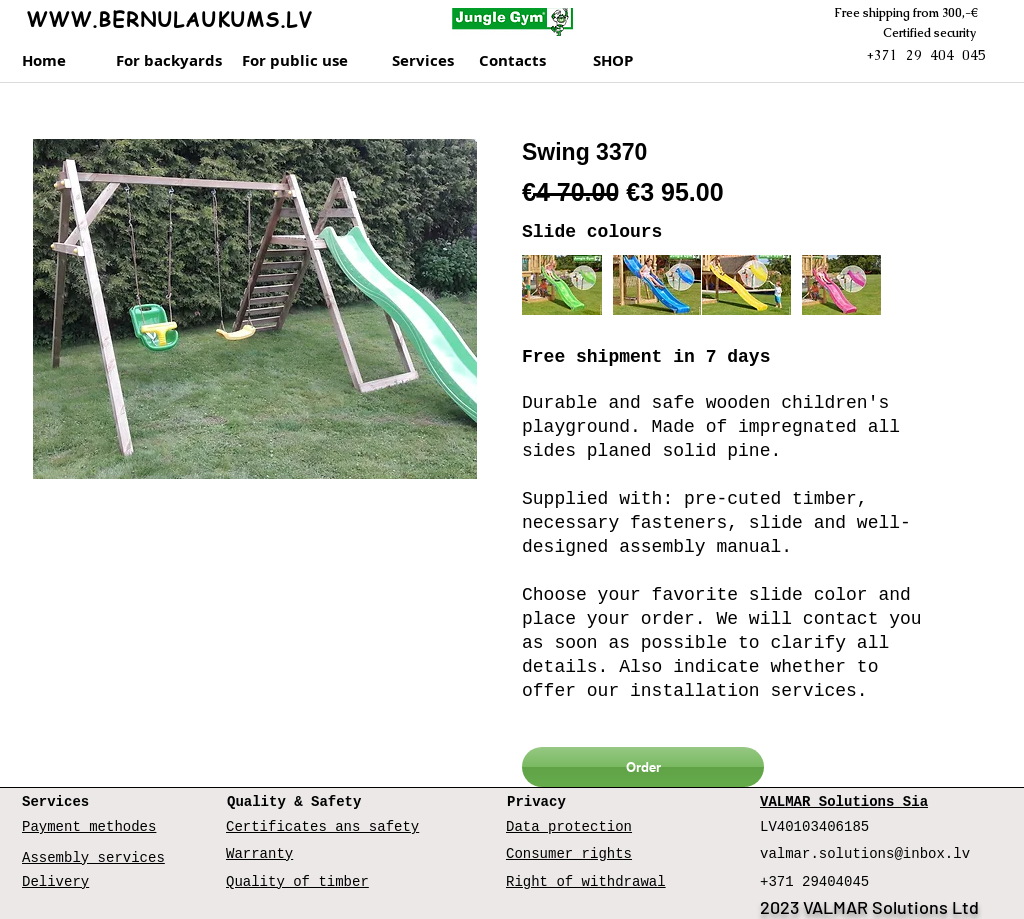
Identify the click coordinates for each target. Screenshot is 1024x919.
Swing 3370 (584, 152)
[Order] (643, 767)
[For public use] (300, 61)
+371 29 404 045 (926, 55)
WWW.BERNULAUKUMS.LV (169, 19)
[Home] (52, 61)
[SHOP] (636, 61)
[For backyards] (169, 61)
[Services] (429, 61)
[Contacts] (531, 61)
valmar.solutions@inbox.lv (865, 854)
